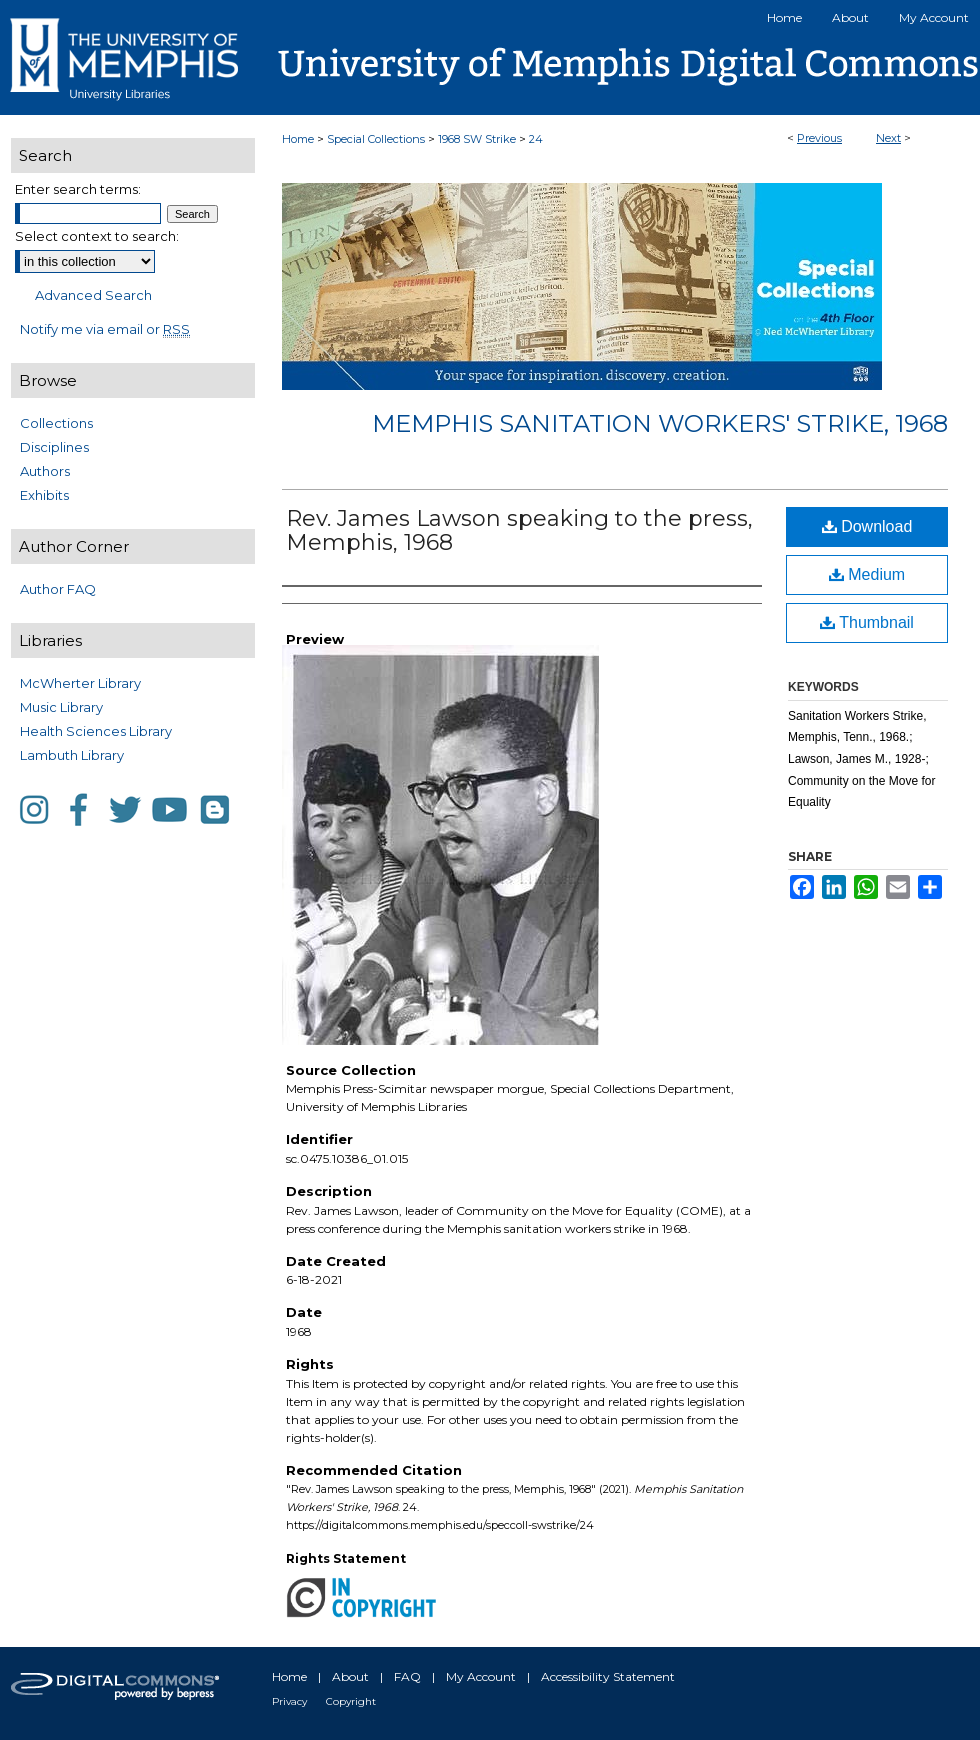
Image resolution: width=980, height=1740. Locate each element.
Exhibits (44, 495)
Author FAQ (58, 589)
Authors (45, 471)
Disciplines (54, 447)
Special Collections (376, 139)
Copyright (351, 1701)
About (350, 1676)
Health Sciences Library (96, 731)
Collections (56, 423)
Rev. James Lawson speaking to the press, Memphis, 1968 (519, 530)
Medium (867, 574)
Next (888, 138)
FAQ (407, 1676)
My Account (481, 1676)
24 (536, 139)
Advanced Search (93, 295)
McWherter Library (80, 683)
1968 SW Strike (477, 139)
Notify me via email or (105, 329)
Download (867, 526)
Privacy (289, 1701)
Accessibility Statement (608, 1676)
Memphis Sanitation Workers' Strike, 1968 (660, 423)
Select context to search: (97, 236)
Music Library (61, 707)
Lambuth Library (72, 755)
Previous (819, 138)
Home (298, 139)
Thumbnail (867, 622)
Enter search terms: (78, 189)
